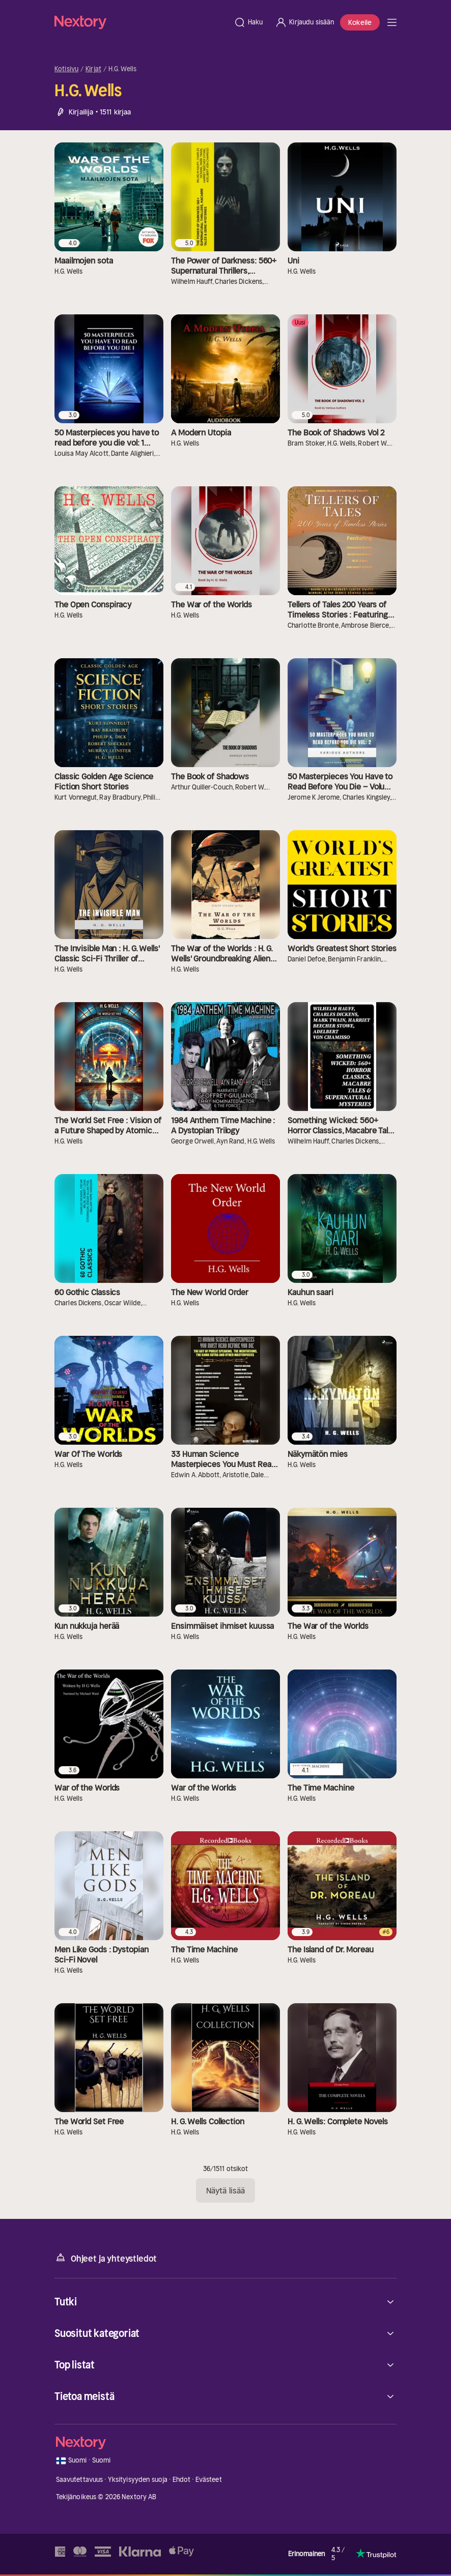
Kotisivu (66, 69)
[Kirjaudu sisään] (304, 22)
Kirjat (93, 69)
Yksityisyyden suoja (137, 2479)
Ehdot (182, 2479)
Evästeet (208, 2479)
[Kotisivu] (141, 22)
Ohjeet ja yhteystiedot (105, 2257)
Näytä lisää (225, 2190)
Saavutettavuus (79, 2479)
